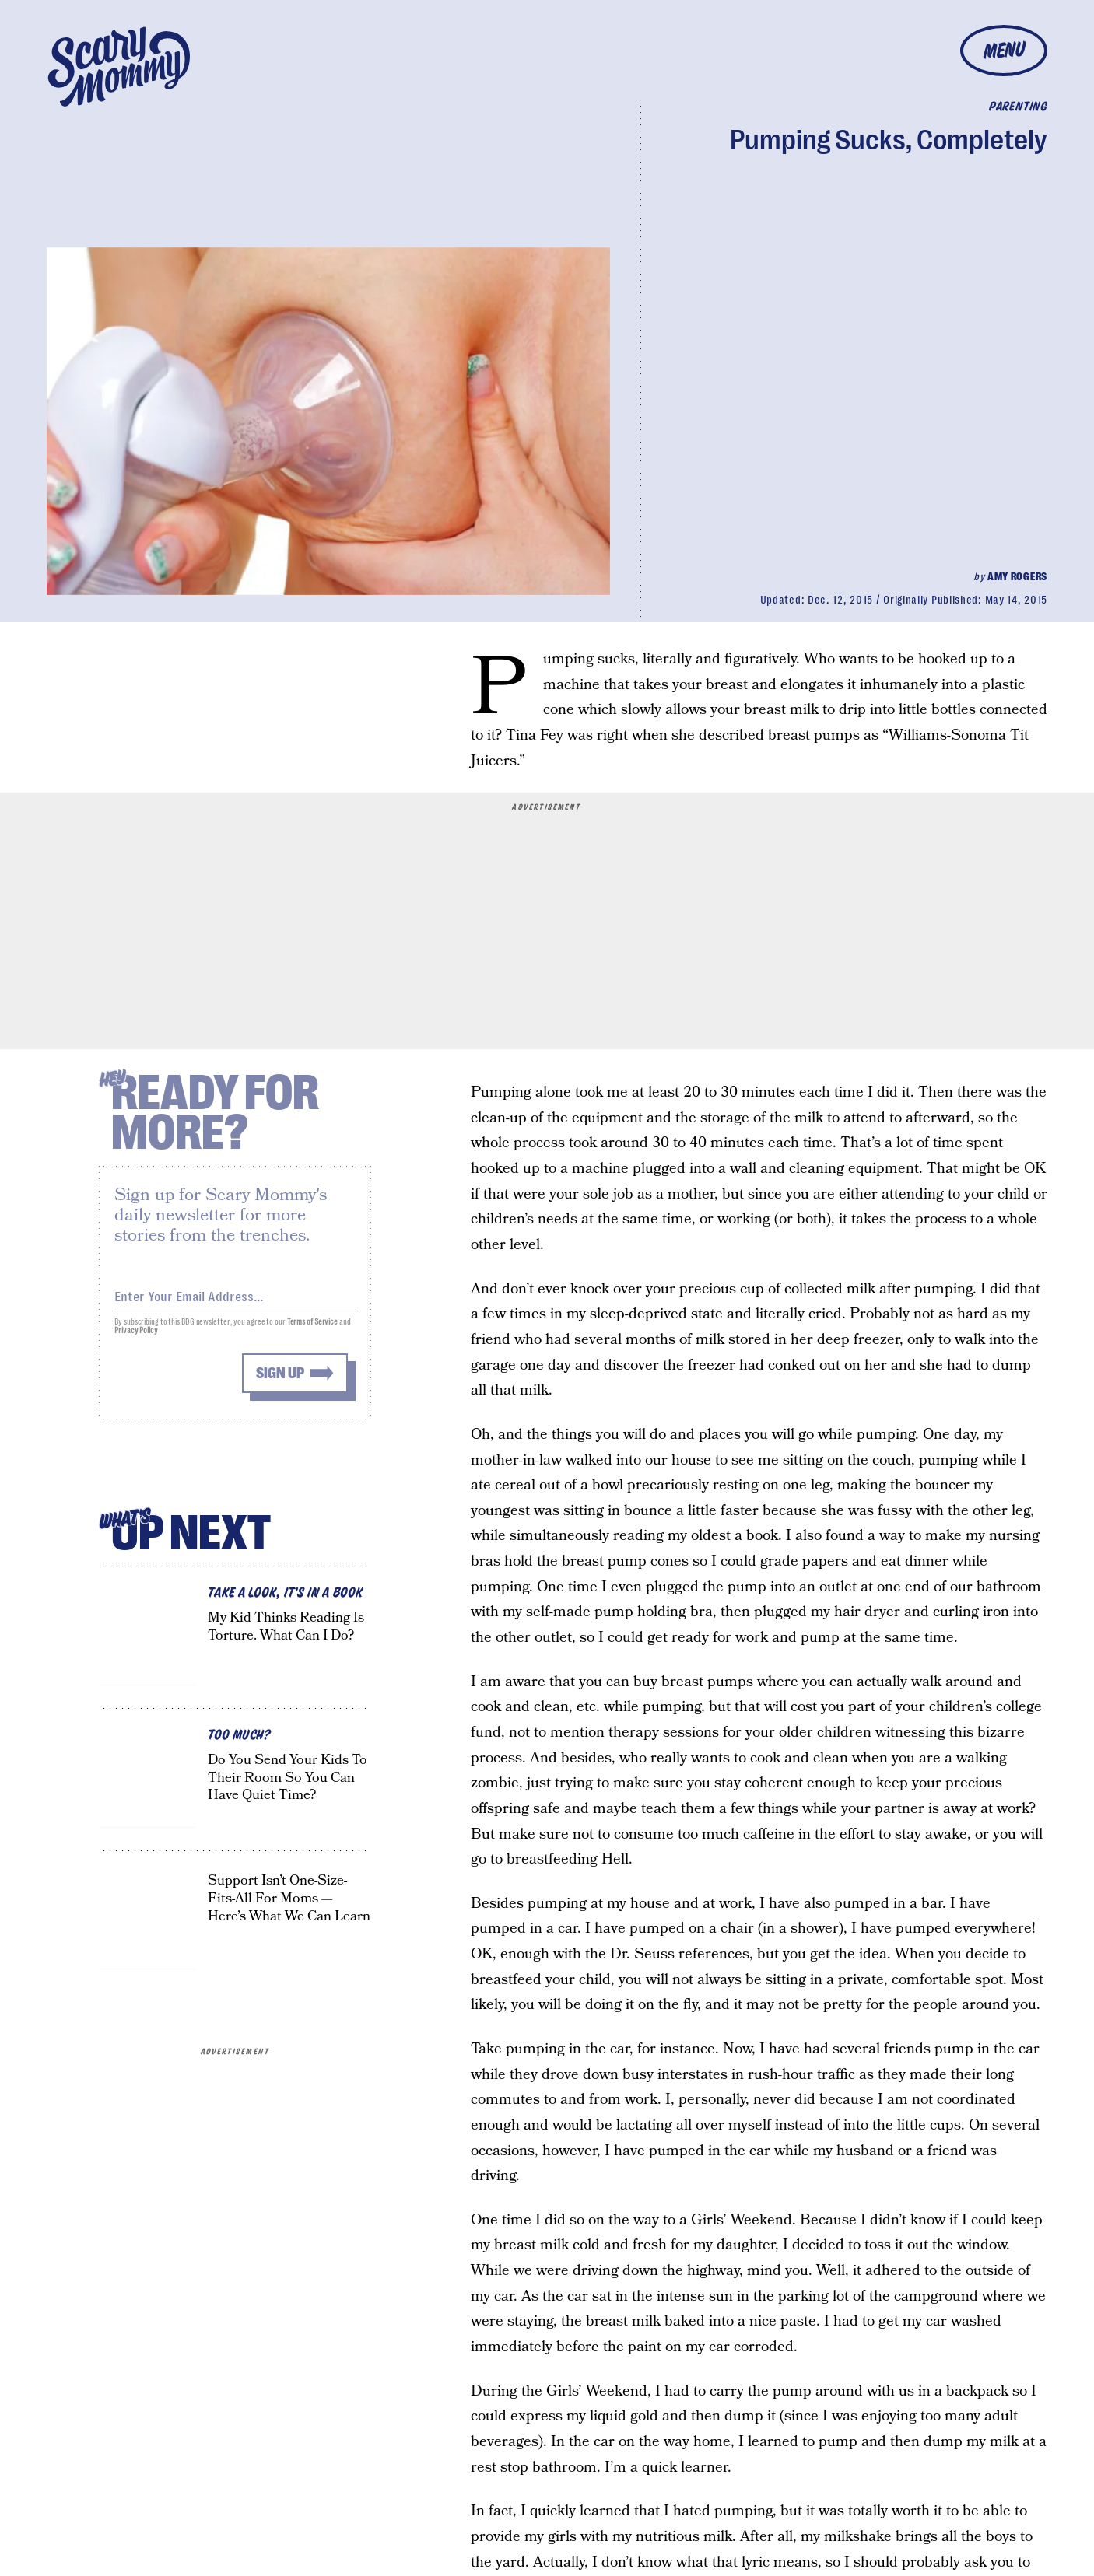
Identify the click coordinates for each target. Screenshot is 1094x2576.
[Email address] (235, 1300)
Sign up (280, 1380)
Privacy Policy (136, 1337)
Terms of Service (312, 1329)
